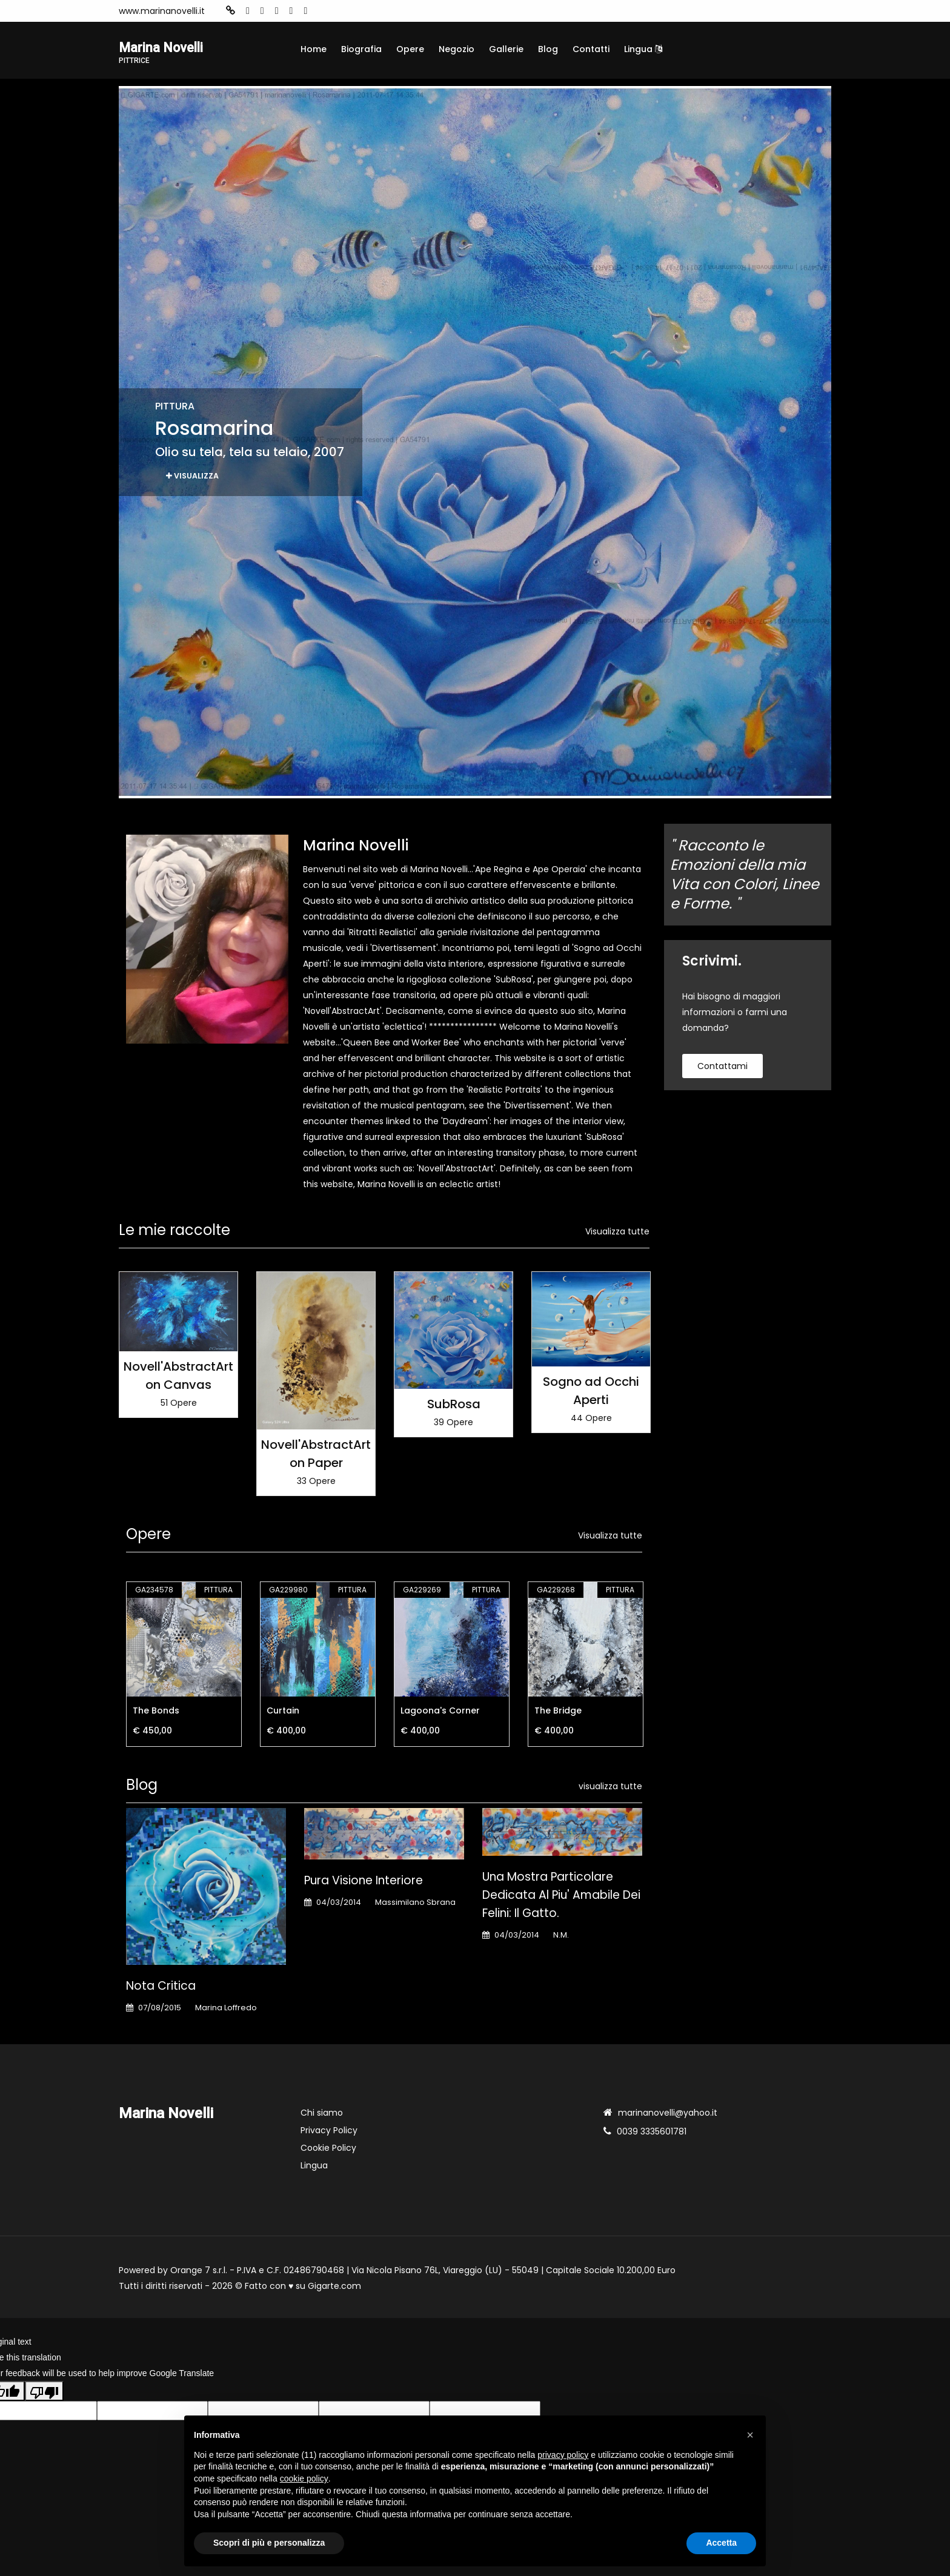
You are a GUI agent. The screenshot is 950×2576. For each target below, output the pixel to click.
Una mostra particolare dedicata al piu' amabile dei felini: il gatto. (561, 1896)
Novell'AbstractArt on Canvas (178, 1377)
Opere (410, 49)
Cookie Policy (328, 2150)
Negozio (456, 49)
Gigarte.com (334, 2288)
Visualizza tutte (617, 1233)
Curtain (283, 1713)
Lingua (643, 49)
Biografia (361, 49)
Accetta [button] (721, 2543)
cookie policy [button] (304, 2478)
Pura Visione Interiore (363, 1882)
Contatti (591, 49)
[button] (750, 2435)
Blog (548, 49)
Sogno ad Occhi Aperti (591, 1392)
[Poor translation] (44, 2393)
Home (314, 49)
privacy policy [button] (562, 2455)
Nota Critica (161, 1987)
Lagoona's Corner (440, 1713)
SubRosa (453, 1405)
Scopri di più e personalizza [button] (269, 2543)
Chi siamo (322, 2114)
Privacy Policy (329, 2132)
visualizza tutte (610, 1789)
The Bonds (156, 1713)
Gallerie (506, 49)
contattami (722, 1068)
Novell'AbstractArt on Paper (316, 1456)
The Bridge (558, 1713)
